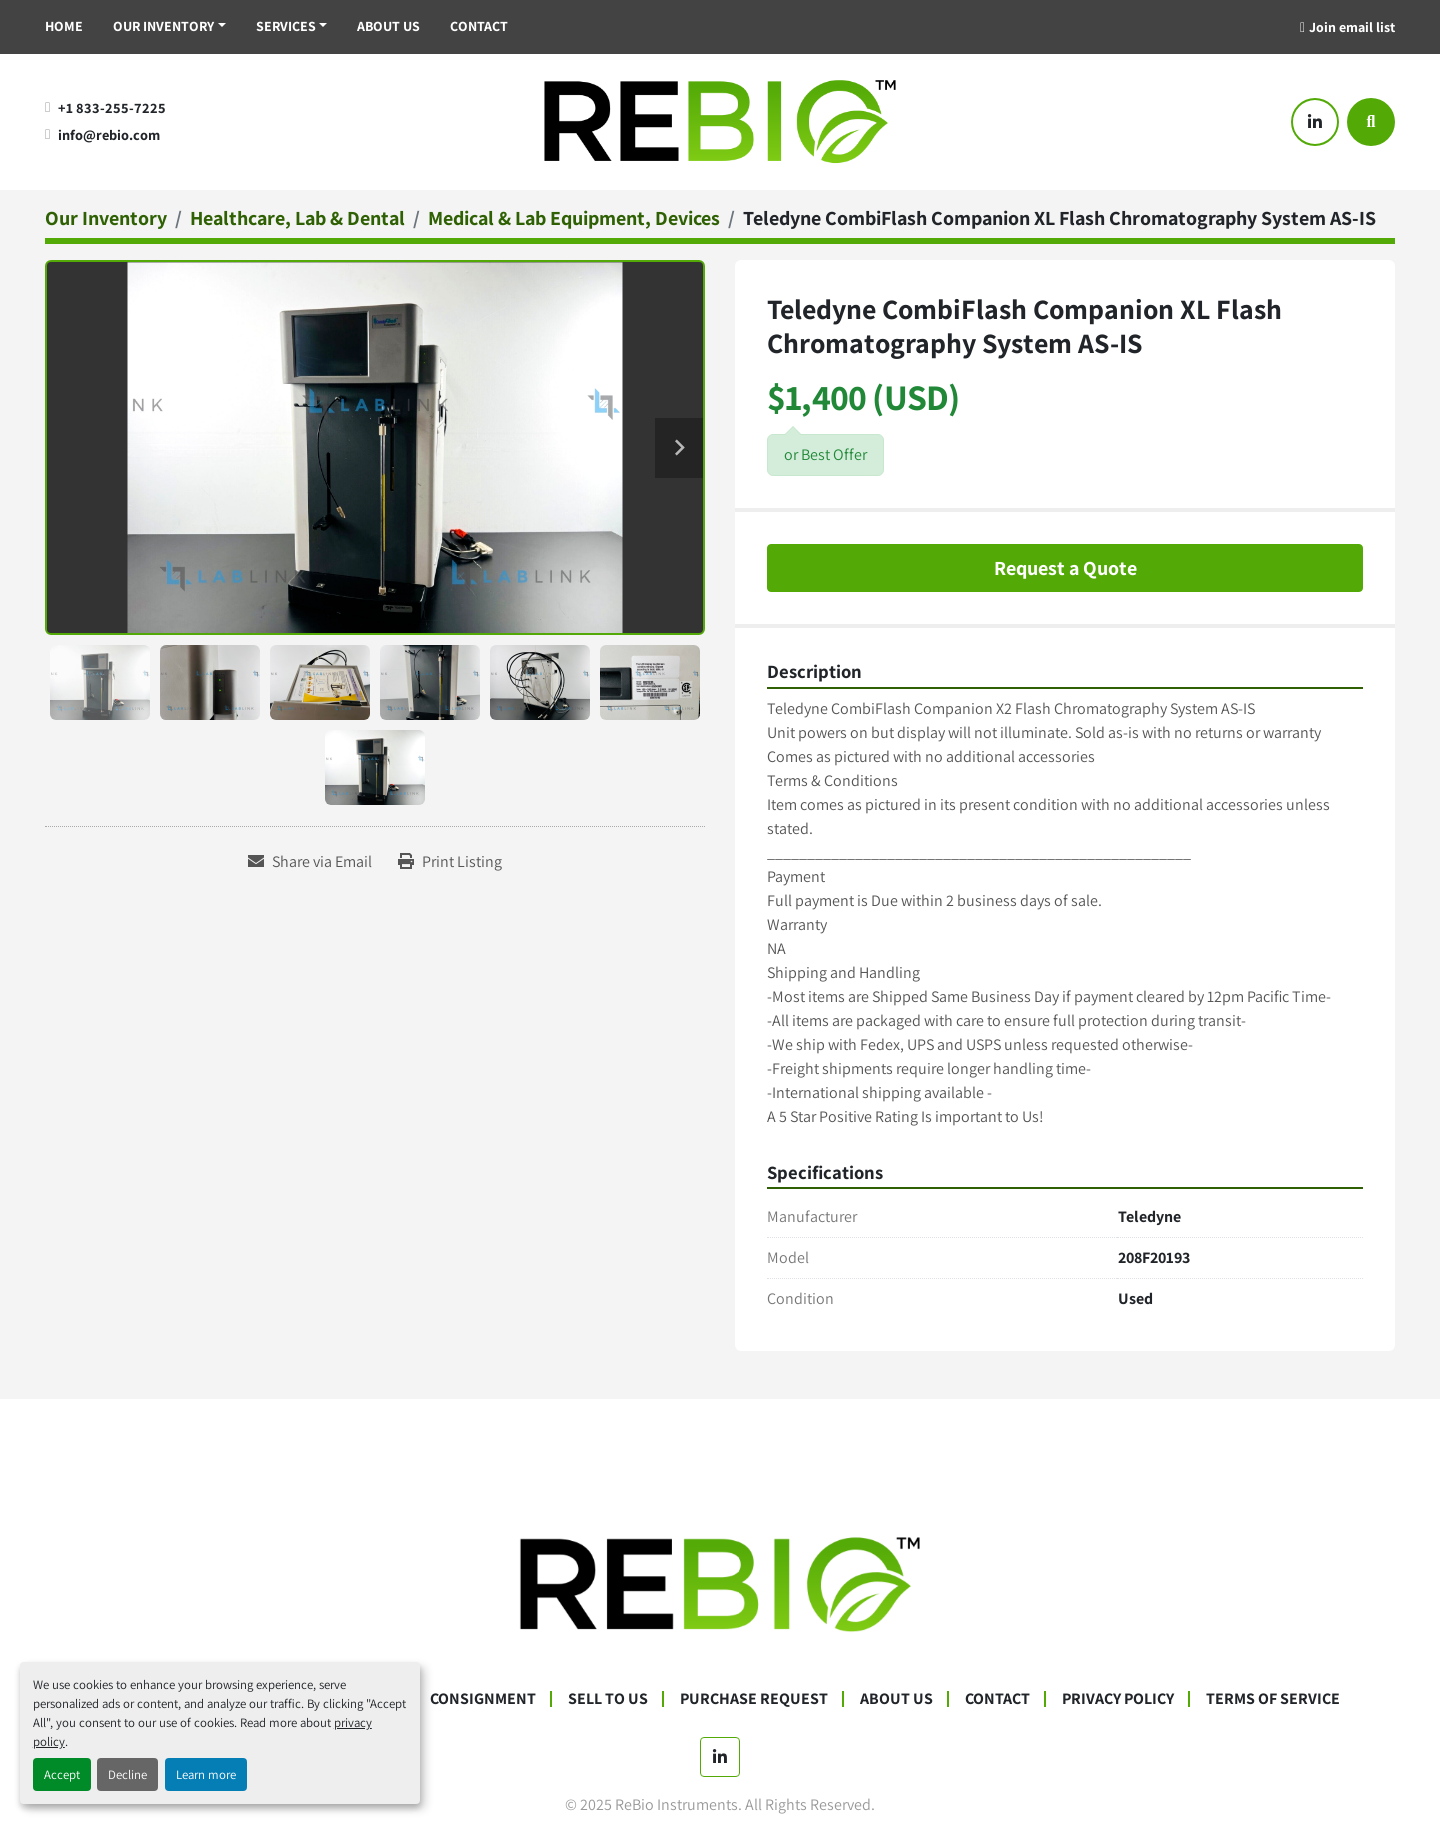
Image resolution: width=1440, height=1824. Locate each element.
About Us (388, 26)
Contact (479, 26)
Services (286, 26)
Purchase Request (754, 1698)
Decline (127, 1774)
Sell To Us (608, 1698)
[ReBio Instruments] (720, 1583)
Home (64, 26)
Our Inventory (163, 26)
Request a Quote (1065, 568)
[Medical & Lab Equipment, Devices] (574, 218)
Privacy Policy (1118, 1698)
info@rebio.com (109, 134)
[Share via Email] (310, 862)
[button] (169, 26)
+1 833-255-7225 (112, 107)
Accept (62, 1774)
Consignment (483, 1698)
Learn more (206, 1774)
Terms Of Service (1273, 1698)
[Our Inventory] (106, 218)
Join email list (1352, 27)
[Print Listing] (450, 862)
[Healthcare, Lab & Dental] (297, 218)
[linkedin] (1315, 122)
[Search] (1371, 122)
